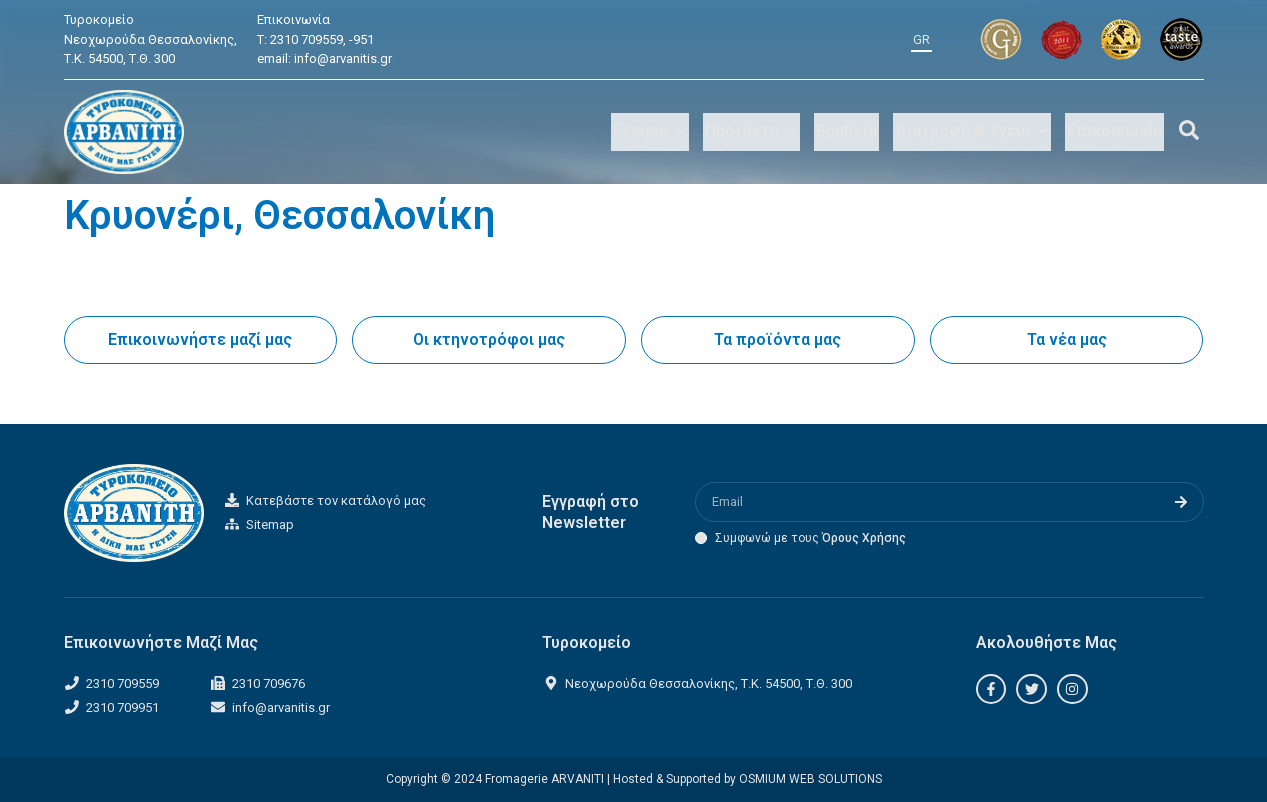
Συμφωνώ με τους (810, 538)
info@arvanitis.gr (343, 58)
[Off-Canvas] (1189, 130)
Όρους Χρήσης (864, 538)
